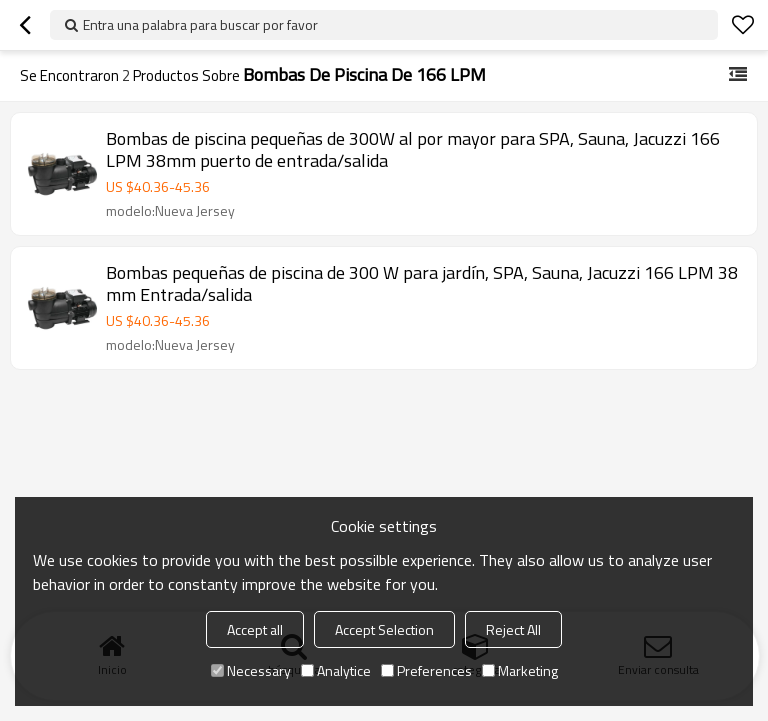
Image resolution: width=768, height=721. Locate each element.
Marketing (520, 670)
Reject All (513, 629)
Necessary (251, 670)
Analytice (336, 670)
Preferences (426, 670)
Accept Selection (384, 629)
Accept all (255, 629)
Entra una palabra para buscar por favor (200, 24)
